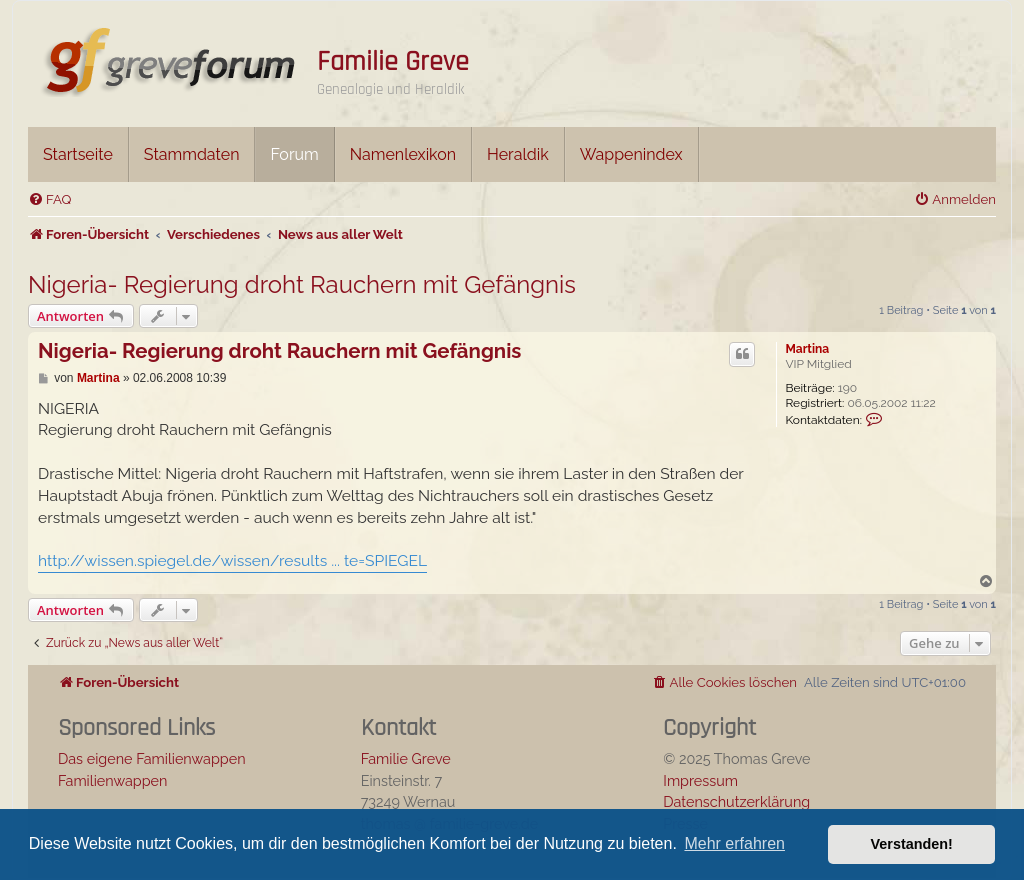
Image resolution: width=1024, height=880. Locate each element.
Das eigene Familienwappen (152, 758)
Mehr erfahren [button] (734, 843)
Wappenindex (631, 154)
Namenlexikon (403, 154)
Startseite (78, 154)
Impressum (700, 780)
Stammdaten (192, 154)
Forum (294, 154)
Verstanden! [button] (912, 844)
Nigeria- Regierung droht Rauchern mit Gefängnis (302, 284)
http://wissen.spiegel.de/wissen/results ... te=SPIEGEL (232, 560)
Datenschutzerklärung (736, 801)
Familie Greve (393, 62)
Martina (807, 349)
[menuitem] (49, 199)
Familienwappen (112, 780)
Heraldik (518, 154)
